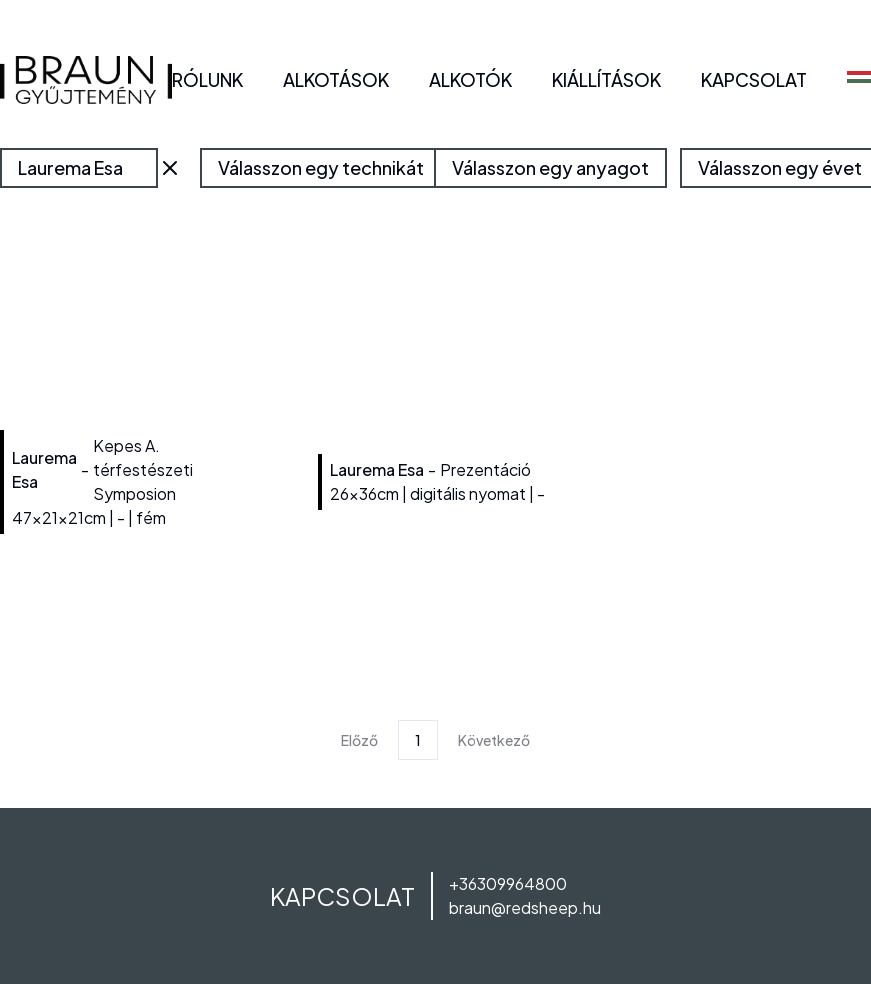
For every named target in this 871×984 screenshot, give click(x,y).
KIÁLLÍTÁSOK (606, 79)
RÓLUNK (207, 79)
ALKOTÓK (470, 79)
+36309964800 (508, 883)
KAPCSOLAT (754, 79)
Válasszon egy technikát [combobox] (321, 167)
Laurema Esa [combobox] (70, 167)
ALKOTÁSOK (336, 79)
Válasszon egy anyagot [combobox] (550, 167)
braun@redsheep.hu (525, 907)
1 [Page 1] (418, 740)
